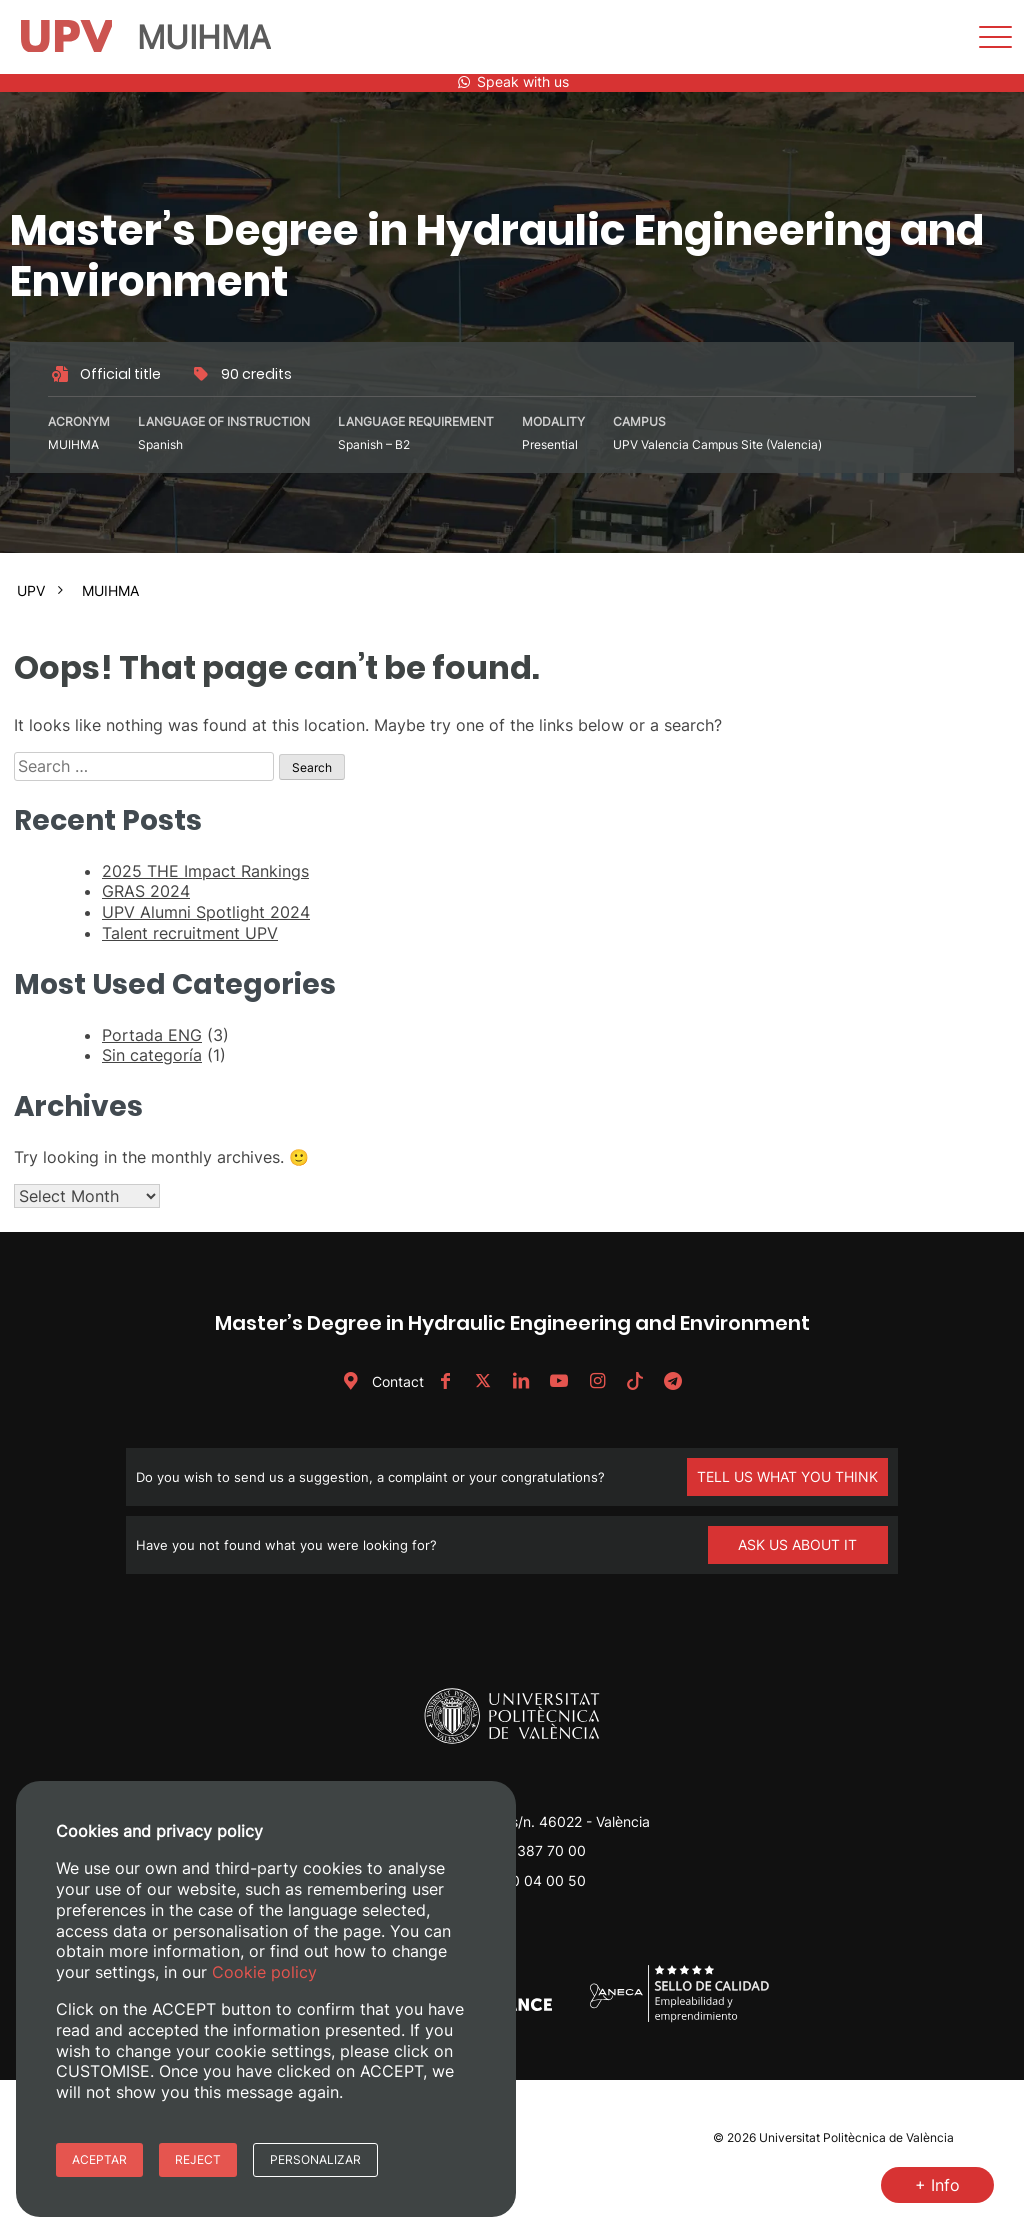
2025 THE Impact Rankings (205, 871)
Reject (198, 2159)
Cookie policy (264, 1972)
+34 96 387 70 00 (525, 1850)
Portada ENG (152, 1035)
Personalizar (315, 2159)
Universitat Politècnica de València (856, 2137)
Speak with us (512, 82)
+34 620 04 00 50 (524, 1880)
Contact (380, 1381)
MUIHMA (110, 590)
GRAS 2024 (146, 891)
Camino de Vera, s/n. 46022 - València (525, 1821)
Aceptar (99, 2159)
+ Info (937, 2185)
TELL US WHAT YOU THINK (787, 1476)
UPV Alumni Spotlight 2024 (206, 912)
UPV (31, 590)
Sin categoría (152, 1055)
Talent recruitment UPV (190, 933)
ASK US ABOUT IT (797, 1544)
